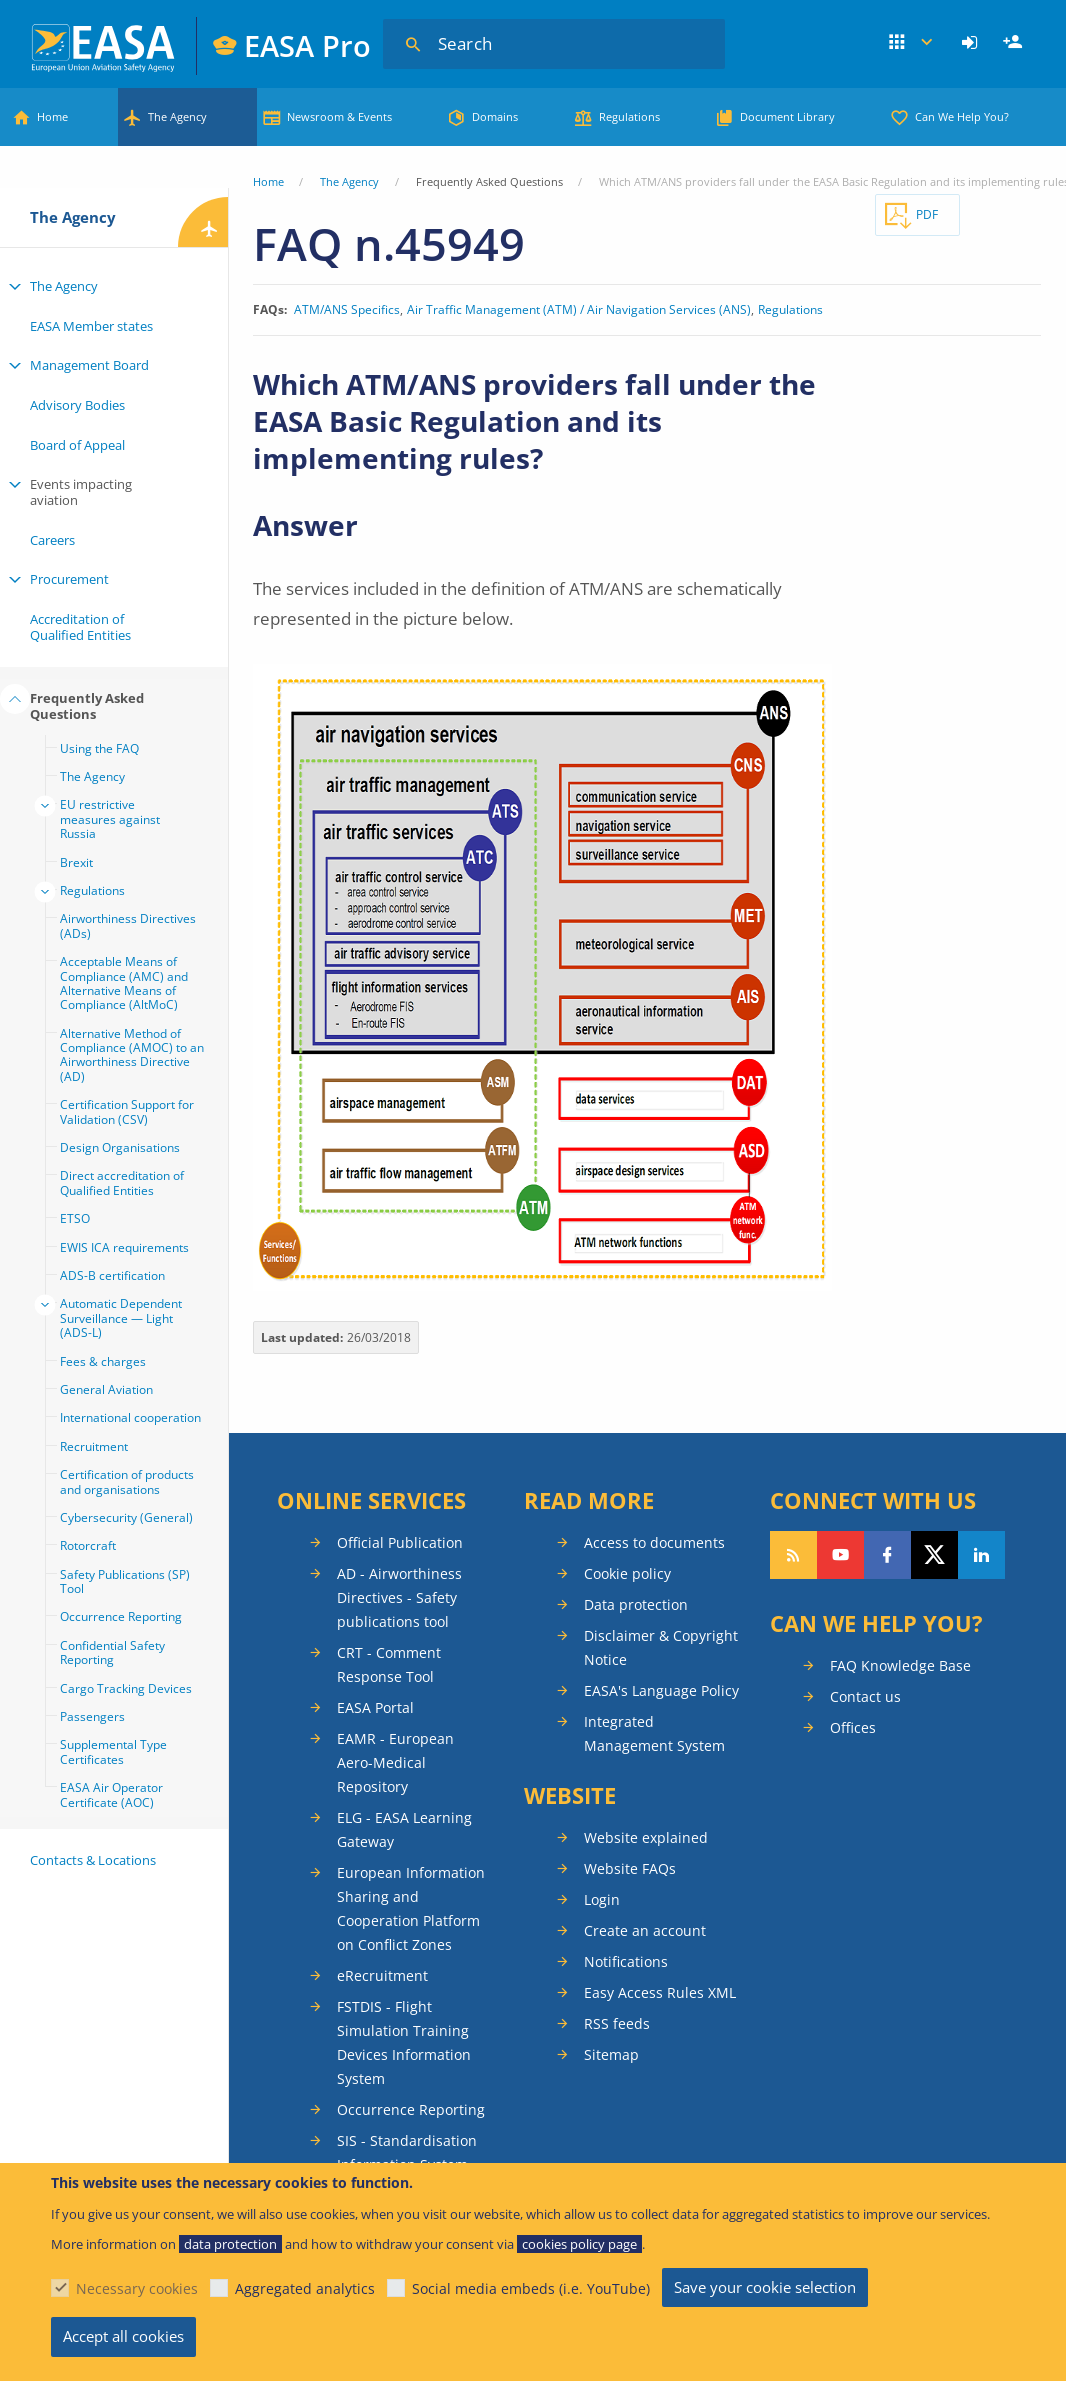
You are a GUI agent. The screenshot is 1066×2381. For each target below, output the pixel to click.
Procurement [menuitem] (69, 579)
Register (1015, 43)
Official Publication (400, 1542)
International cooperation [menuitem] (130, 1417)
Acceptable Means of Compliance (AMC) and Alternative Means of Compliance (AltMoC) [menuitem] (124, 983)
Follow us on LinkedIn (981, 1555)
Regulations (629, 116)
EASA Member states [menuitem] (91, 326)
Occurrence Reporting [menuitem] (121, 1616)
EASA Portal (375, 1707)
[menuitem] (972, 43)
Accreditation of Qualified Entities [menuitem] (80, 627)
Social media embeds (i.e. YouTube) (531, 2288)
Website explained (646, 1837)
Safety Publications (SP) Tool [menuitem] (125, 1581)
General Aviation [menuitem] (106, 1389)
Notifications (626, 1961)
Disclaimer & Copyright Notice (661, 1647)
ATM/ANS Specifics (347, 310)
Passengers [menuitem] (92, 1716)
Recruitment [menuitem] (94, 1446)
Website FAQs (630, 1868)
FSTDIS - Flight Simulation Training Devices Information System (404, 2042)
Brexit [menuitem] (76, 862)
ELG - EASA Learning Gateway (404, 1829)
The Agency (177, 116)
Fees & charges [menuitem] (103, 1361)
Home (52, 116)
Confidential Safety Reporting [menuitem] (112, 1652)
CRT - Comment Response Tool (389, 1664)
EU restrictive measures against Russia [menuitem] (110, 819)
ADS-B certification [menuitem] (112, 1275)
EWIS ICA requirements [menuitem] (124, 1247)
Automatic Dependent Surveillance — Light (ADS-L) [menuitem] (121, 1318)
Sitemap (611, 2054)
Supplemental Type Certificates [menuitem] (113, 1751)
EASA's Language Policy (661, 1690)
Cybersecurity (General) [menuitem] (126, 1517)
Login (972, 43)
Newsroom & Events (339, 116)
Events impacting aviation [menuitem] (81, 492)
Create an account (645, 1930)
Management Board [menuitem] (89, 365)
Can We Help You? (962, 116)
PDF (927, 214)
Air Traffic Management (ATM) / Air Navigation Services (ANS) (579, 310)
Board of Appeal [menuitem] (77, 445)
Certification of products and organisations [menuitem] (127, 1481)
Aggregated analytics (305, 2288)
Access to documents (654, 1542)
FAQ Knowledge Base (900, 1665)
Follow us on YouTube (840, 1555)
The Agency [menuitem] (64, 286)
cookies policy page (579, 2244)
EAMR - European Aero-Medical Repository (395, 1762)
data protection (230, 2244)
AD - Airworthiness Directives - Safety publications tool (399, 1597)
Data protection (636, 1604)
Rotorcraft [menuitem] (88, 1545)
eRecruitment (382, 1975)
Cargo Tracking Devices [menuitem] (126, 1688)
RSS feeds (617, 2023)
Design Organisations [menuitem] (120, 1147)
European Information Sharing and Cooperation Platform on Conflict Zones (411, 1908)
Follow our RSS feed (793, 1555)
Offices (853, 1727)
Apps (912, 43)
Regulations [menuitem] (92, 890)
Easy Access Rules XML (660, 1992)
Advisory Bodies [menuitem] (77, 405)
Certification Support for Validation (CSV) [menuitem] (127, 1111)
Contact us (865, 1696)
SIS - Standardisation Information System (407, 2152)
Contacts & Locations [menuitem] (93, 1860)
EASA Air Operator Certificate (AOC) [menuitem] (111, 1794)
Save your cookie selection (765, 2287)
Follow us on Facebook (887, 1555)
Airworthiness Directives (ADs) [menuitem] (128, 925)
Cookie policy (627, 1573)
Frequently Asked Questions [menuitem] (87, 706)
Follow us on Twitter (934, 1555)
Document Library (787, 116)
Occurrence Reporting (411, 2109)
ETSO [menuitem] (75, 1218)
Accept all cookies (123, 2336)
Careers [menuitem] (52, 540)
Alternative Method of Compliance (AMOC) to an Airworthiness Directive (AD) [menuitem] (132, 1055)
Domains (495, 116)
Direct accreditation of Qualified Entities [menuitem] (122, 1182)
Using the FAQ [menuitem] (99, 748)
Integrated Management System (654, 1733)
